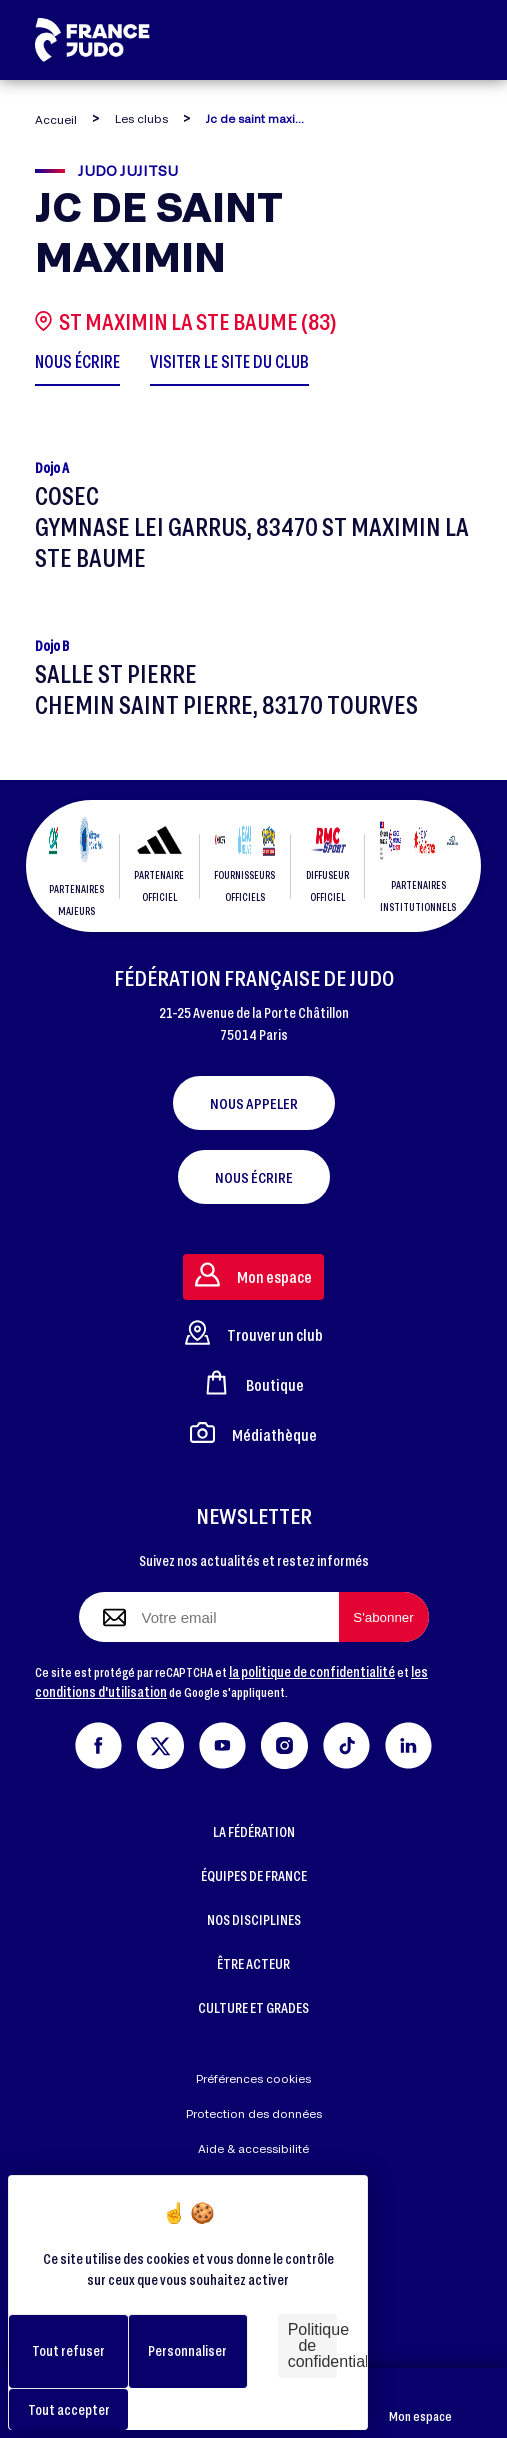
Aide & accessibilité (253, 2148)
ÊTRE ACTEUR (253, 1963)
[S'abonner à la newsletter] (384, 1617)
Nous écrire (254, 1177)
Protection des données (254, 2113)
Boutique (254, 1382)
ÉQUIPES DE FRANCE (254, 1875)
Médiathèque (253, 1432)
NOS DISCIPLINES (254, 1919)
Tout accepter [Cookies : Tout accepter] (69, 2409)
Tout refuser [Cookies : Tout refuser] (68, 2350)
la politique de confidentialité (312, 1671)
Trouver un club (254, 1332)
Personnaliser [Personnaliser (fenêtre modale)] (187, 2350)
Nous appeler (254, 1103)
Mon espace (420, 2403)
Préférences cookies (253, 2078)
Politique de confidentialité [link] (312, 2345)
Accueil (56, 119)
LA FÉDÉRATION (254, 1831)
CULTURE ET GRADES (253, 2007)
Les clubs (141, 118)
